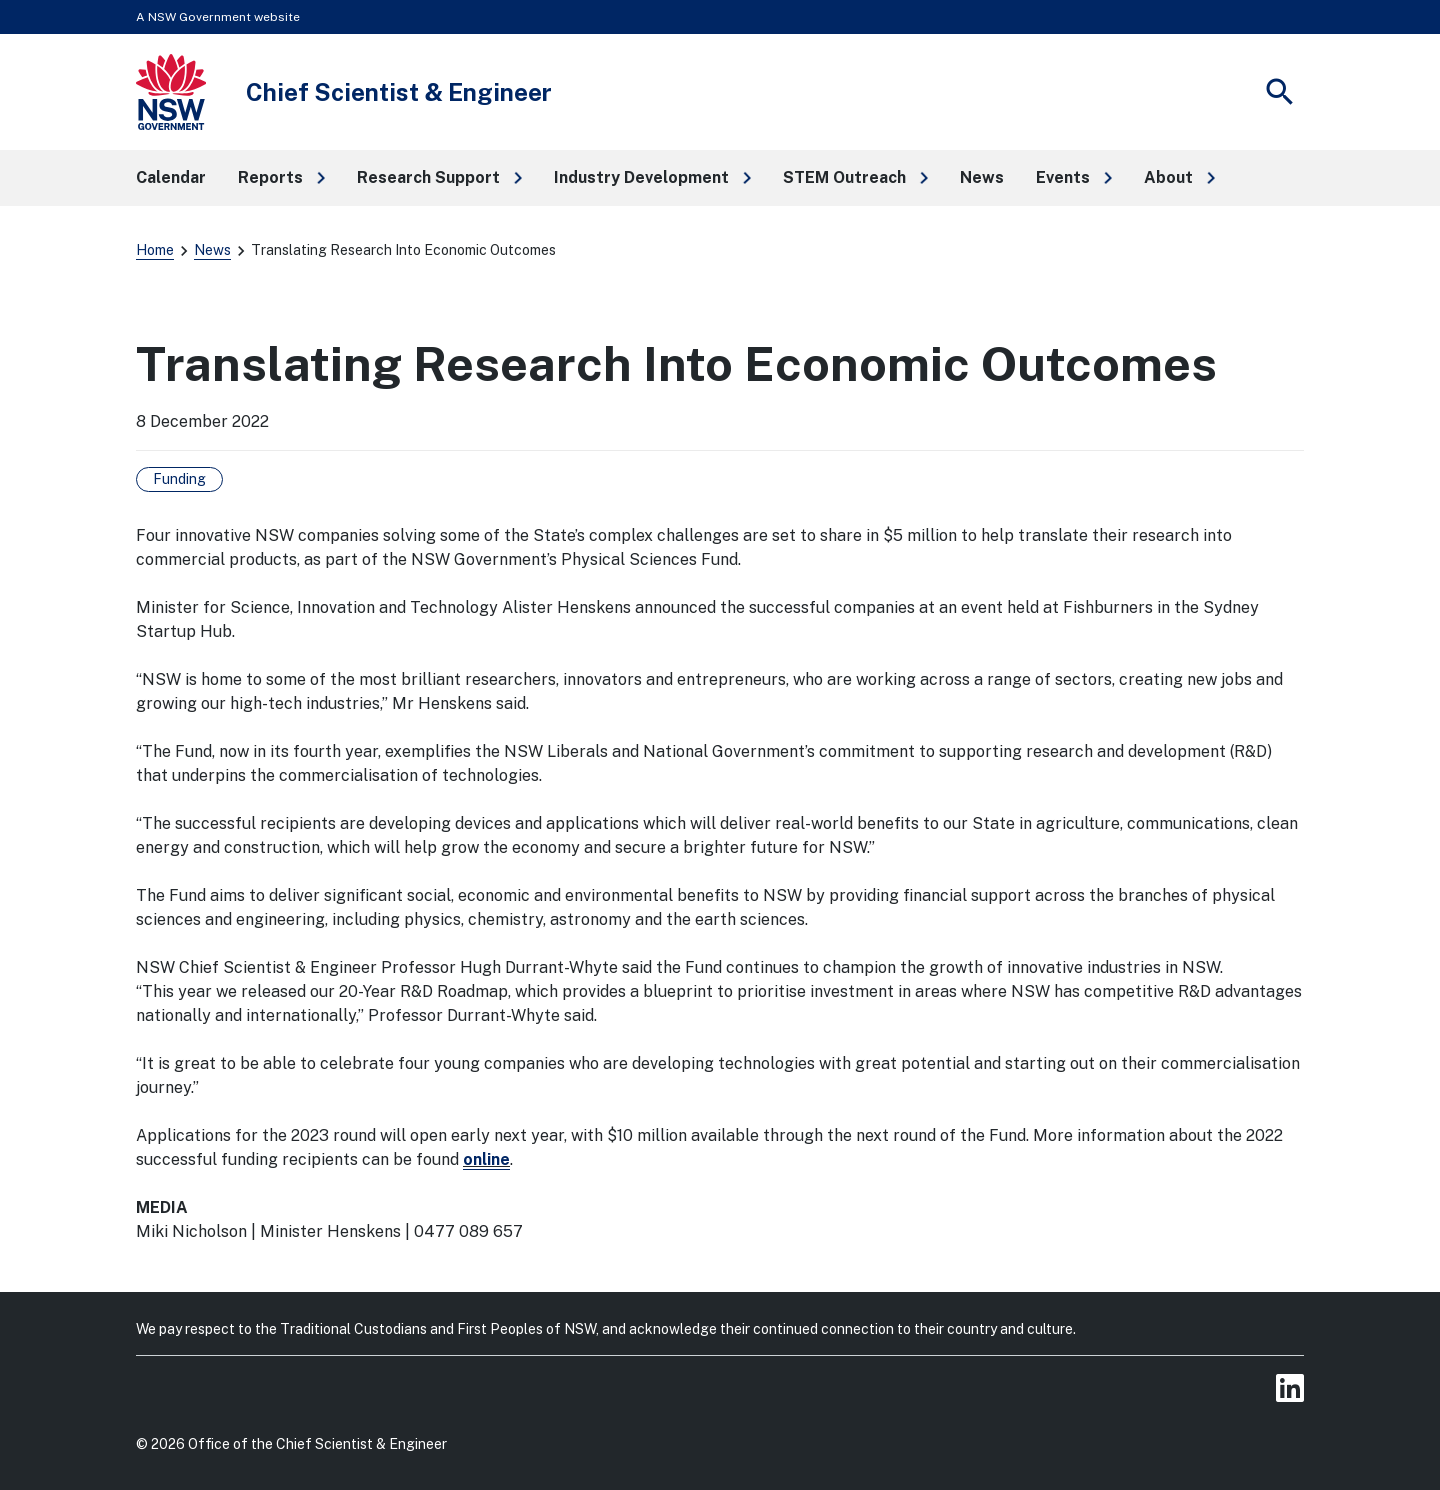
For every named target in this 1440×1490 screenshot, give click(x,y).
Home (155, 250)
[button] (281, 178)
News (212, 250)
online (486, 1159)
